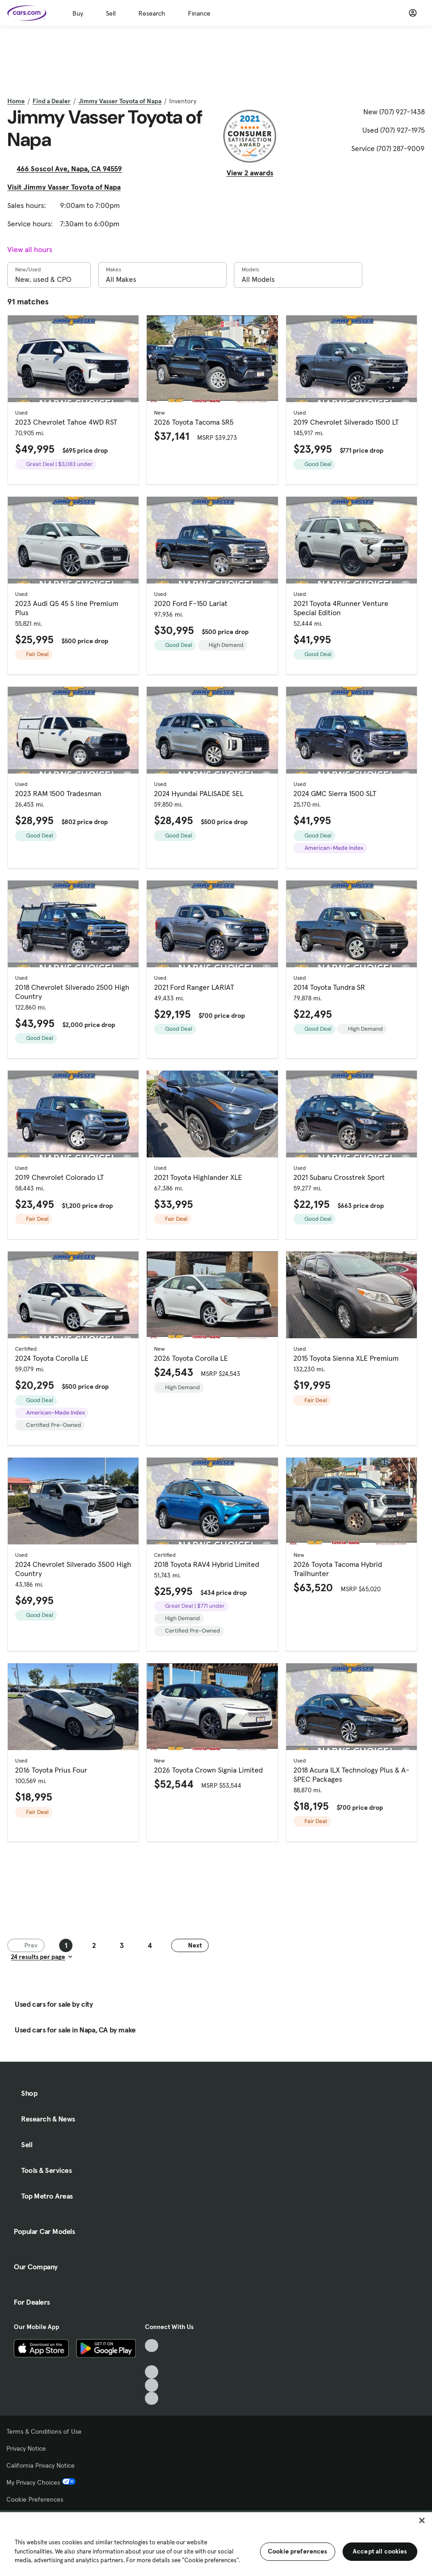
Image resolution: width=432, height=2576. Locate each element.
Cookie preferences (297, 2551)
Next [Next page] (190, 1945)
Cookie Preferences (34, 2499)
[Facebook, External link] (151, 2358)
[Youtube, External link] (151, 2372)
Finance (199, 13)
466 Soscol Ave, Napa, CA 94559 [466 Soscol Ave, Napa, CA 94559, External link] (73, 168)
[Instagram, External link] (151, 2385)
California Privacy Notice (40, 2465)
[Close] (422, 2520)
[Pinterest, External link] (151, 2398)
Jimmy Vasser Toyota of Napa (119, 101)
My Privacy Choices (41, 2482)
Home (16, 101)
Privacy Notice (26, 2448)
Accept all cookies (380, 2551)
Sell (111, 13)
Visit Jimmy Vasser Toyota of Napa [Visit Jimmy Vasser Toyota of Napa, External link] (67, 186)
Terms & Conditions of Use (44, 2431)
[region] (216, 2543)
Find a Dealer (52, 101)
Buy (77, 13)
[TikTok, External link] (151, 2345)
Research (151, 13)
